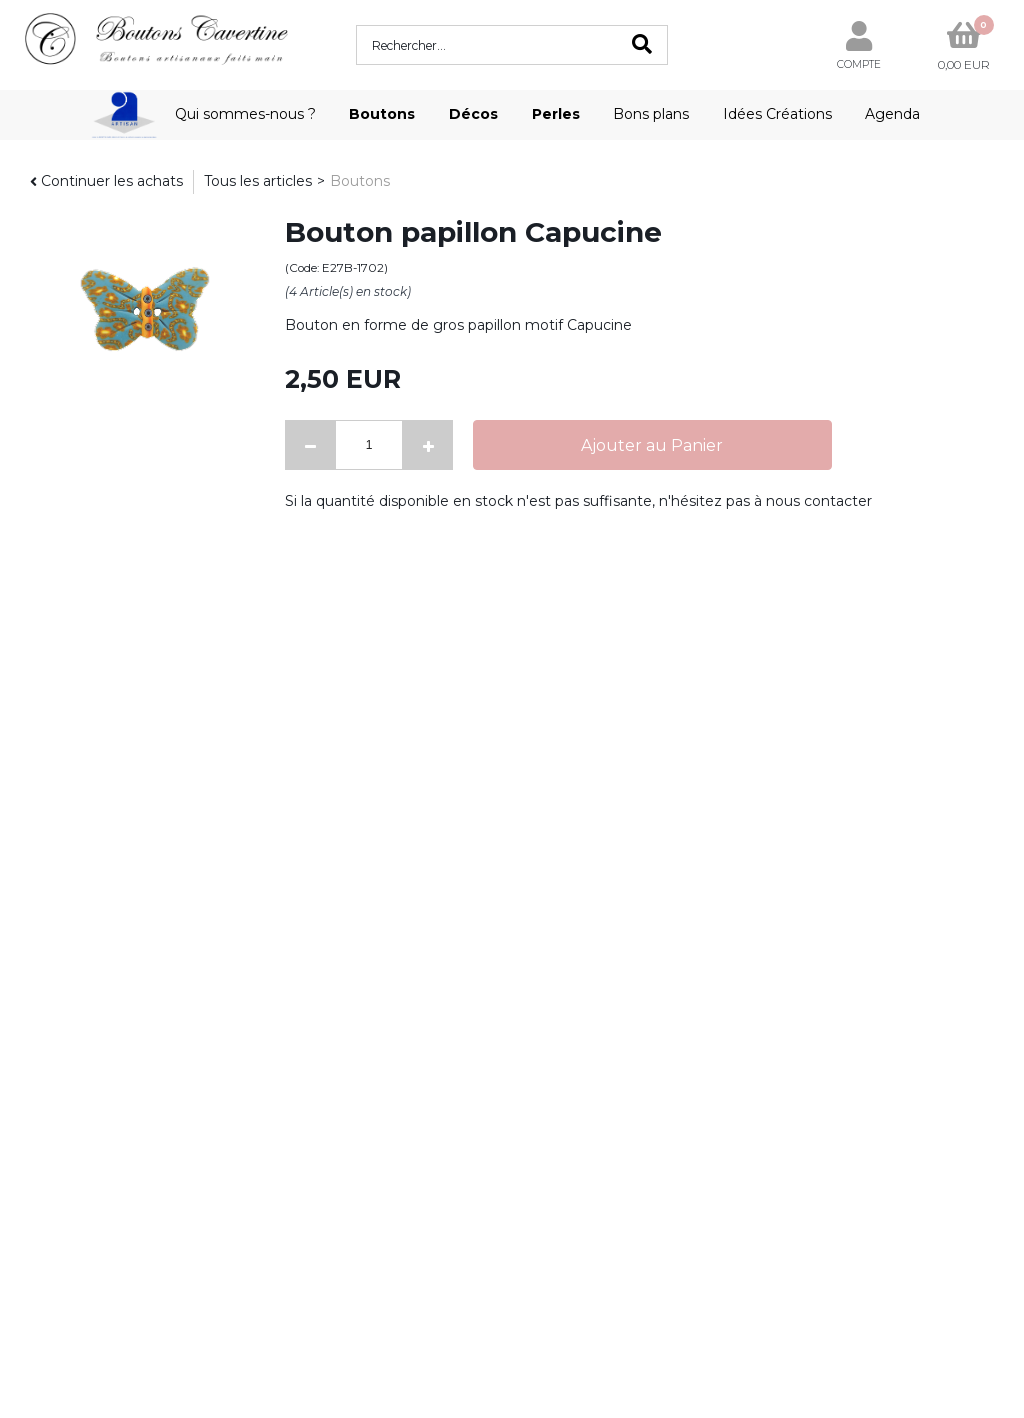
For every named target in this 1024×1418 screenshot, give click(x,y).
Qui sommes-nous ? (245, 114)
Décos (473, 114)
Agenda (892, 114)
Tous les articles (258, 181)
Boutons (382, 114)
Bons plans (651, 114)
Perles (556, 114)
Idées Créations (777, 114)
